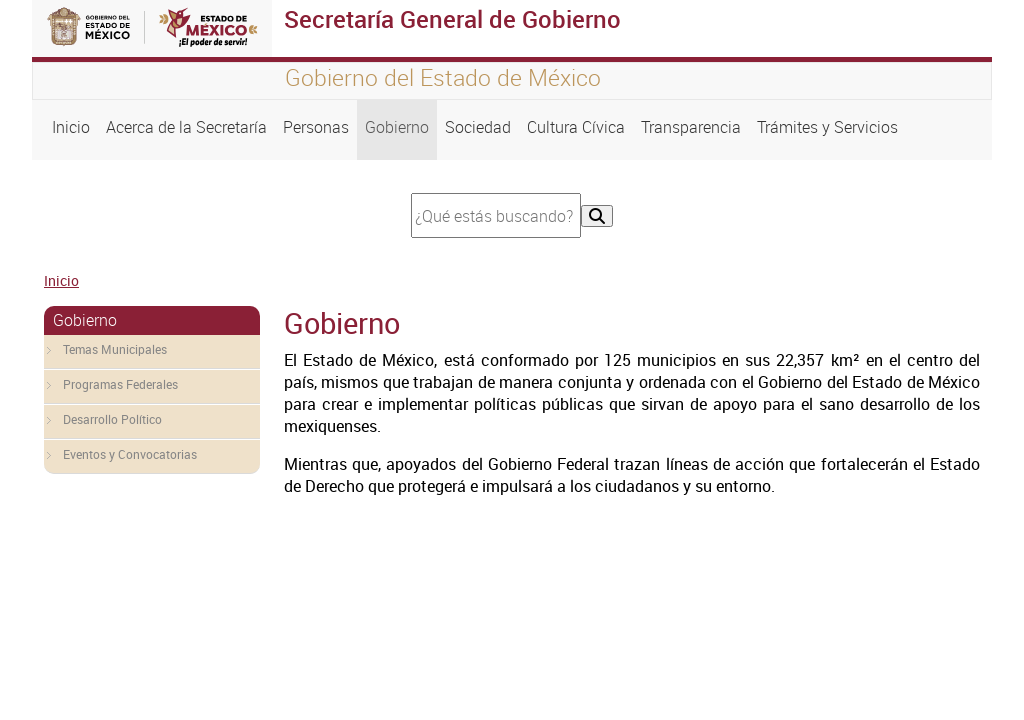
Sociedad (478, 127)
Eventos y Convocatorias (130, 454)
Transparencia (691, 127)
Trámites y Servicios (827, 127)
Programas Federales (120, 384)
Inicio (71, 127)
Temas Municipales (115, 349)
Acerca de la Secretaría (186, 127)
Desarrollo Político (112, 419)
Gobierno (397, 127)
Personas (316, 127)
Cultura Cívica (576, 127)
